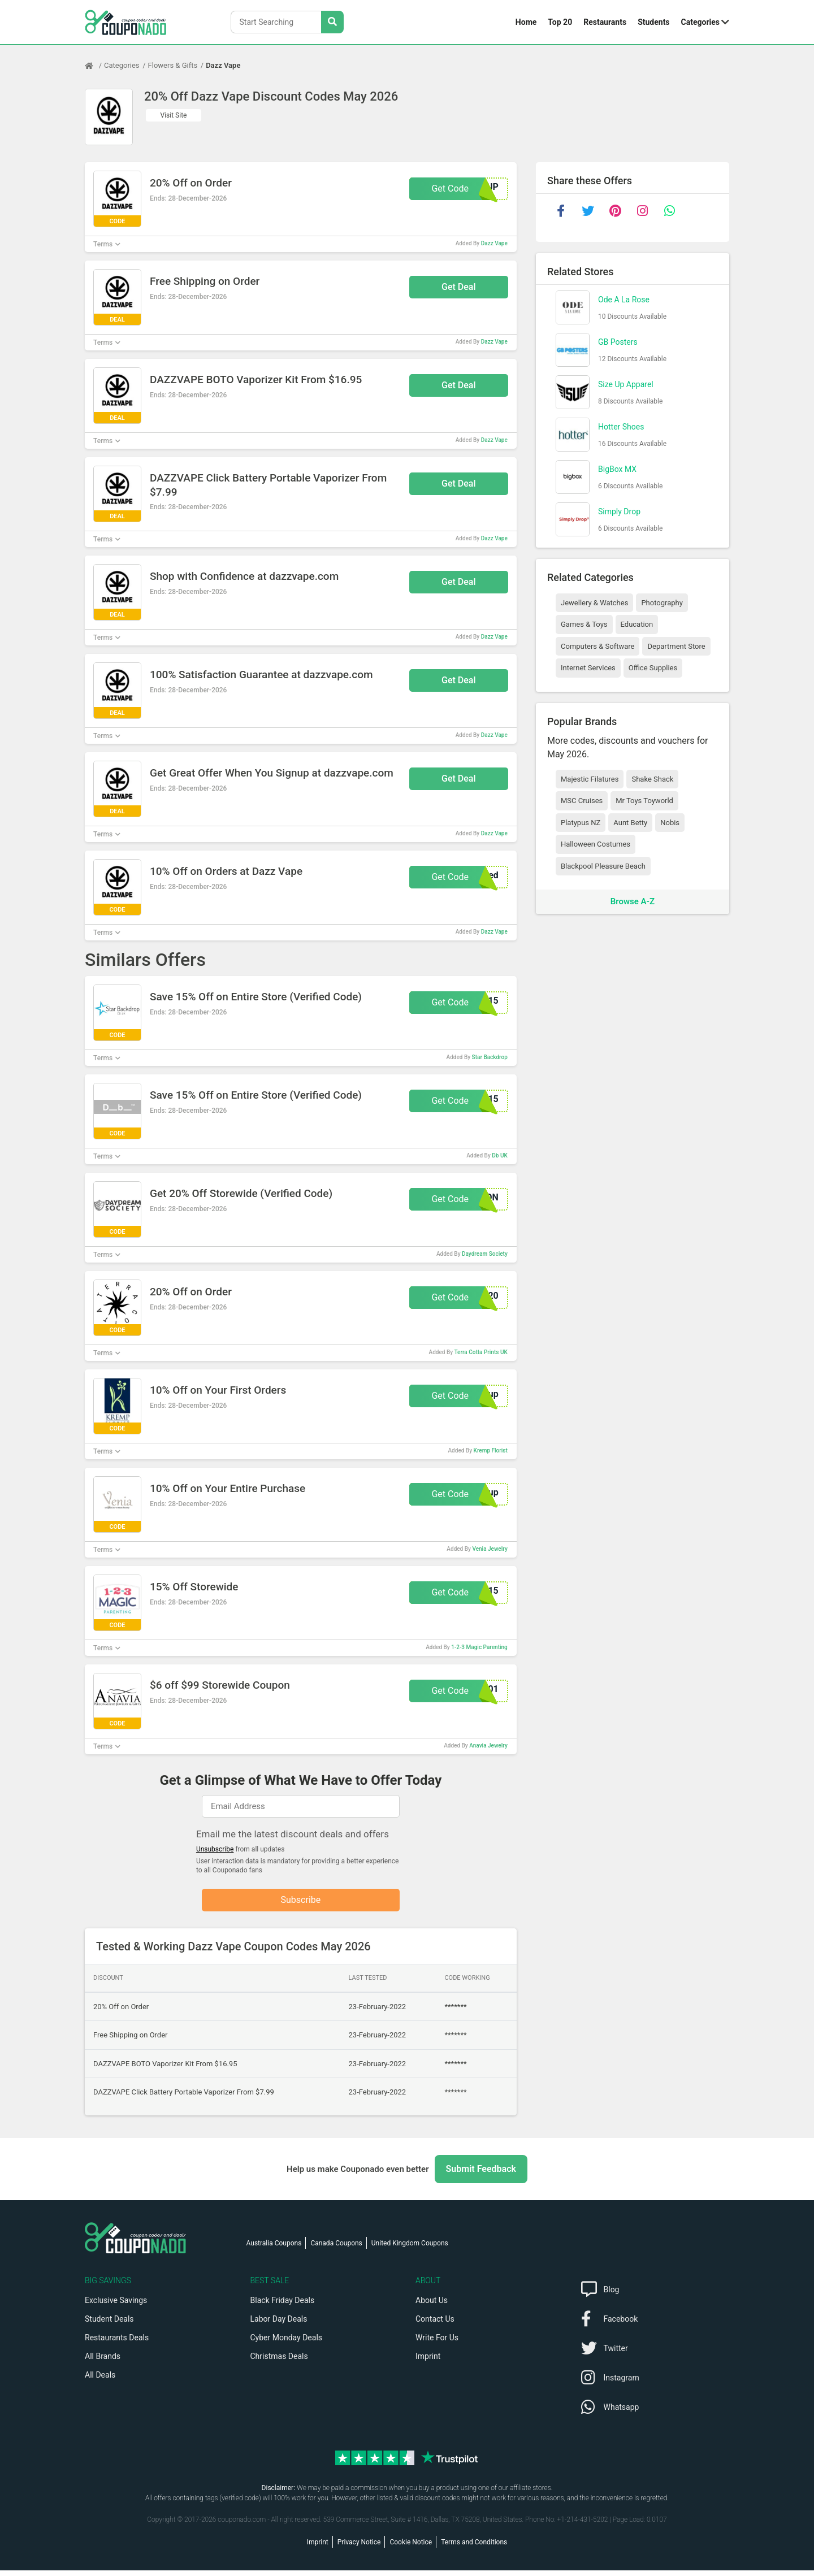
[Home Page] (94, 65)
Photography (661, 603)
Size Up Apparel (625, 384)
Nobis (669, 822)
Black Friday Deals (282, 2305)
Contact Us (434, 2324)
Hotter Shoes (621, 426)
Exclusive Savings (116, 2305)
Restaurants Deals (117, 2343)
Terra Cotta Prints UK (480, 1352)
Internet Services (588, 667)
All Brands (102, 2361)
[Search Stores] (332, 22)
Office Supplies (653, 667)
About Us (431, 2305)
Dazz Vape (223, 65)
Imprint (427, 2361)
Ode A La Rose (624, 299)
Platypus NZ (580, 822)
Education (637, 624)
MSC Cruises (582, 800)
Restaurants (604, 22)
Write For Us (436, 2343)
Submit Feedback (481, 2174)
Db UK (500, 1155)
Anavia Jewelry (488, 1745)
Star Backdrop (490, 1057)
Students (653, 22)
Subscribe (301, 1902)
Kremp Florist (491, 1450)
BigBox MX (617, 469)
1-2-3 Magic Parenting (479, 1647)
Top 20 (560, 22)
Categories (700, 22)
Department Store (676, 646)
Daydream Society (485, 1254)
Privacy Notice (359, 2548)
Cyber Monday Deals (286, 2343)
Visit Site (174, 115)
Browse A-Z (632, 901)
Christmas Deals (279, 2361)
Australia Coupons (274, 2249)
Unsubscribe (215, 1849)
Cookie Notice (410, 2548)
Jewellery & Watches (594, 603)
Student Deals (109, 2324)
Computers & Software (597, 646)
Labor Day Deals (279, 2324)
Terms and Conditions (474, 2548)
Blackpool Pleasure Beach (603, 866)
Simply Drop (619, 511)
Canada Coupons (336, 2249)
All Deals (100, 2380)
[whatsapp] (669, 211)
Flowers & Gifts (173, 65)
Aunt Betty (630, 822)
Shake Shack (652, 779)
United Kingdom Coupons (409, 2249)
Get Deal (458, 286)
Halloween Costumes (595, 844)
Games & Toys (584, 624)
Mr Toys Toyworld (644, 800)
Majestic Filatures (589, 779)
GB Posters (618, 341)
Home (526, 22)
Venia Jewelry (489, 1549)
